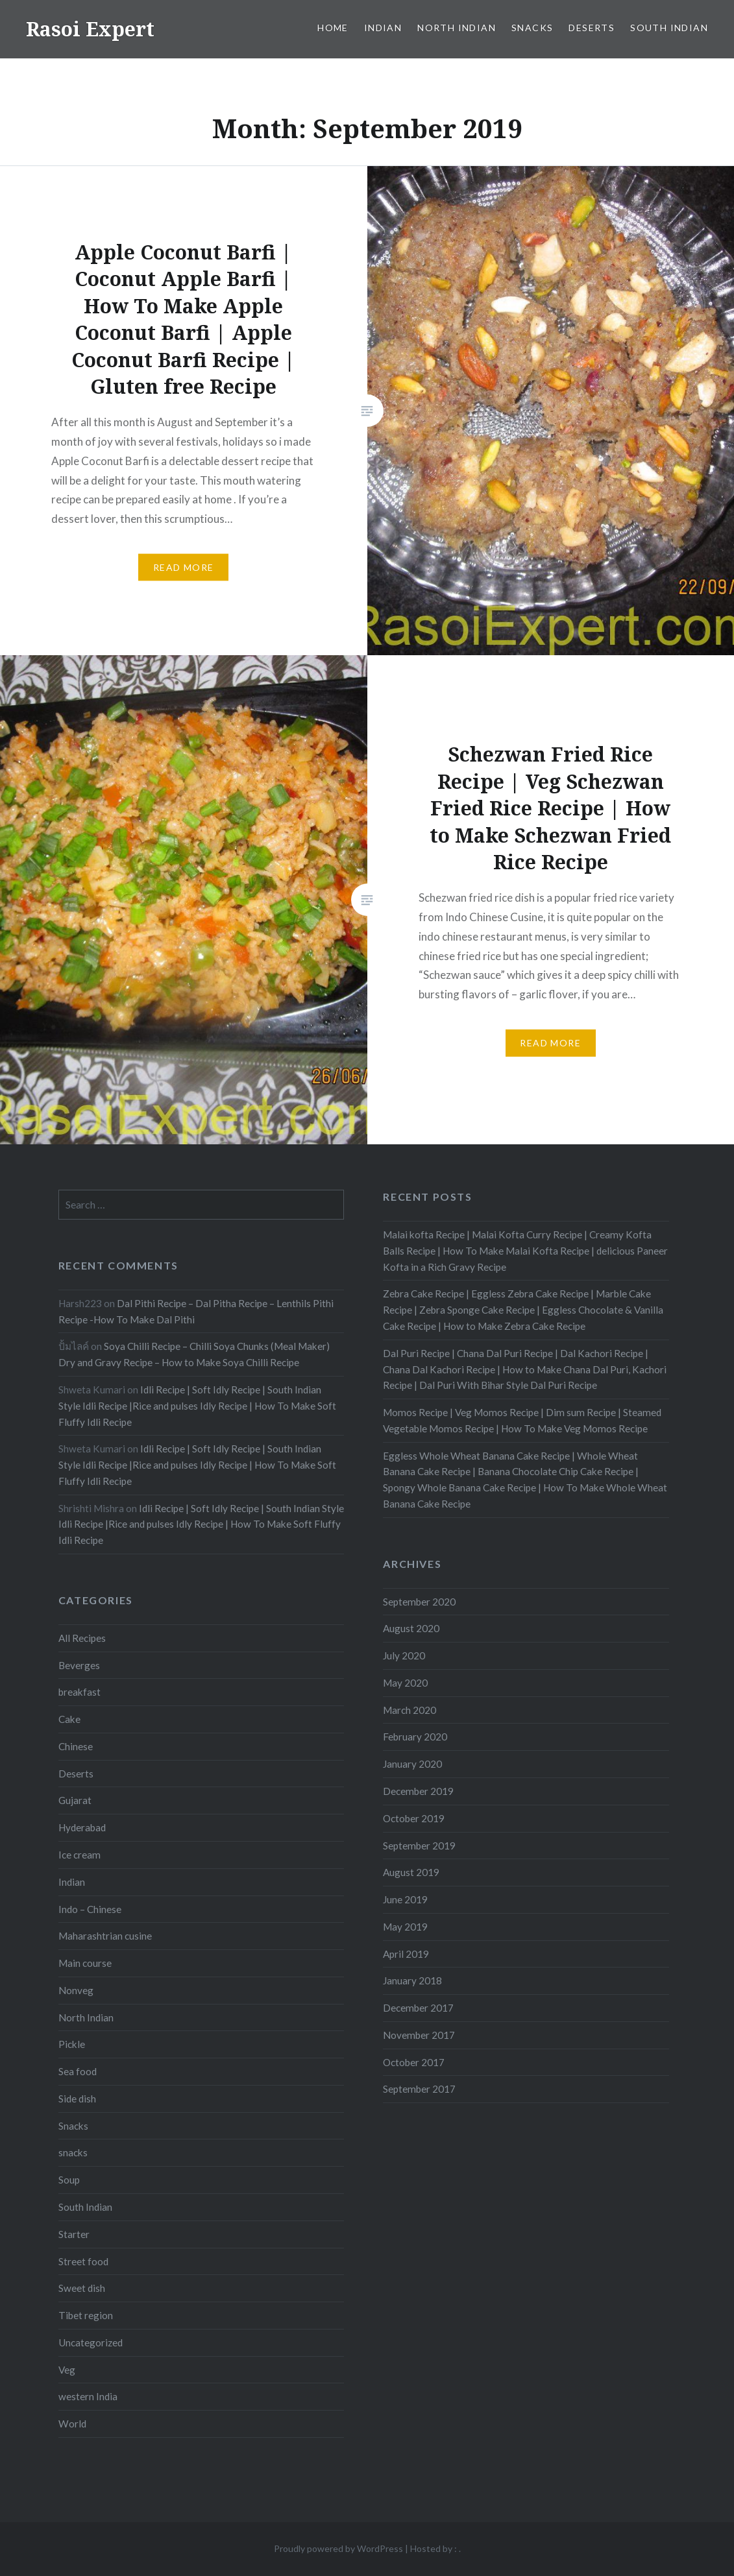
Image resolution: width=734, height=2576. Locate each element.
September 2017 (419, 2089)
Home (333, 27)
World (72, 2423)
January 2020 (412, 1764)
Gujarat (75, 1800)
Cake (69, 1719)
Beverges (79, 1665)
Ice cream (79, 1854)
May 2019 (405, 1926)
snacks (73, 2152)
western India (87, 2396)
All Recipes (82, 1638)
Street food (83, 2261)
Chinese (75, 1746)
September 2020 (419, 1601)
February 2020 (415, 1736)
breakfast (79, 1692)
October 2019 (414, 1818)
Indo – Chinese (89, 1909)
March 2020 (409, 1710)
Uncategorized (90, 2342)
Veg (66, 2370)
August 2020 (411, 1628)
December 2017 (418, 2008)
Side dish (77, 2098)
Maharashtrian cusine (105, 1936)
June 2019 (405, 1899)
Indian (383, 27)
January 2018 (412, 1980)
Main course (85, 1963)
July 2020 (404, 1655)
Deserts (592, 27)
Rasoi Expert (90, 29)
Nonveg (75, 1990)
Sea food (77, 2071)
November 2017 (419, 2035)
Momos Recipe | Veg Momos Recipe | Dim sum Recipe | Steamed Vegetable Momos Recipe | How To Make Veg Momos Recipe (522, 1420)
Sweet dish (81, 2288)
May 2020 (405, 1683)
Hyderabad (82, 1827)
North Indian (456, 27)
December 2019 (418, 1791)
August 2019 (411, 1872)
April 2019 (406, 1954)
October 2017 (414, 2062)
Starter (74, 2234)
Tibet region (85, 2315)
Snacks (532, 27)
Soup (69, 2179)
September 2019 (419, 1845)
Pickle (71, 2044)
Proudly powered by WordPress (338, 2548)
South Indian (669, 27)
